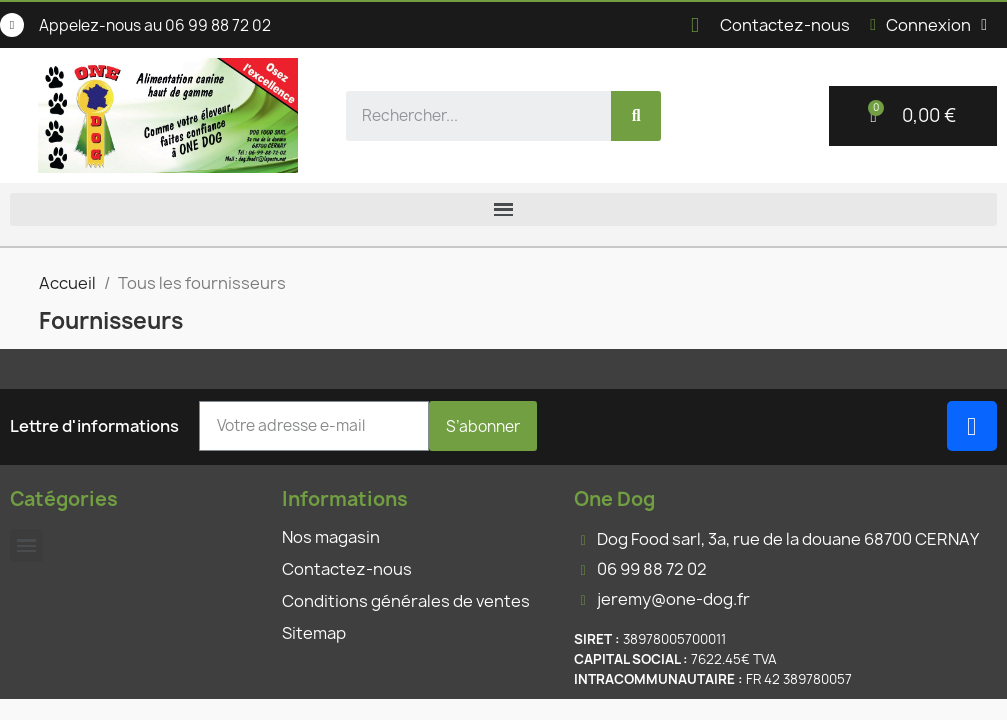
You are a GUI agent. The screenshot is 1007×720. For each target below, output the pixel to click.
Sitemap (314, 633)
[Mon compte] (928, 25)
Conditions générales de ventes (406, 601)
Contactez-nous (785, 25)
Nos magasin (331, 537)
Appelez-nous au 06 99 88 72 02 (155, 25)
